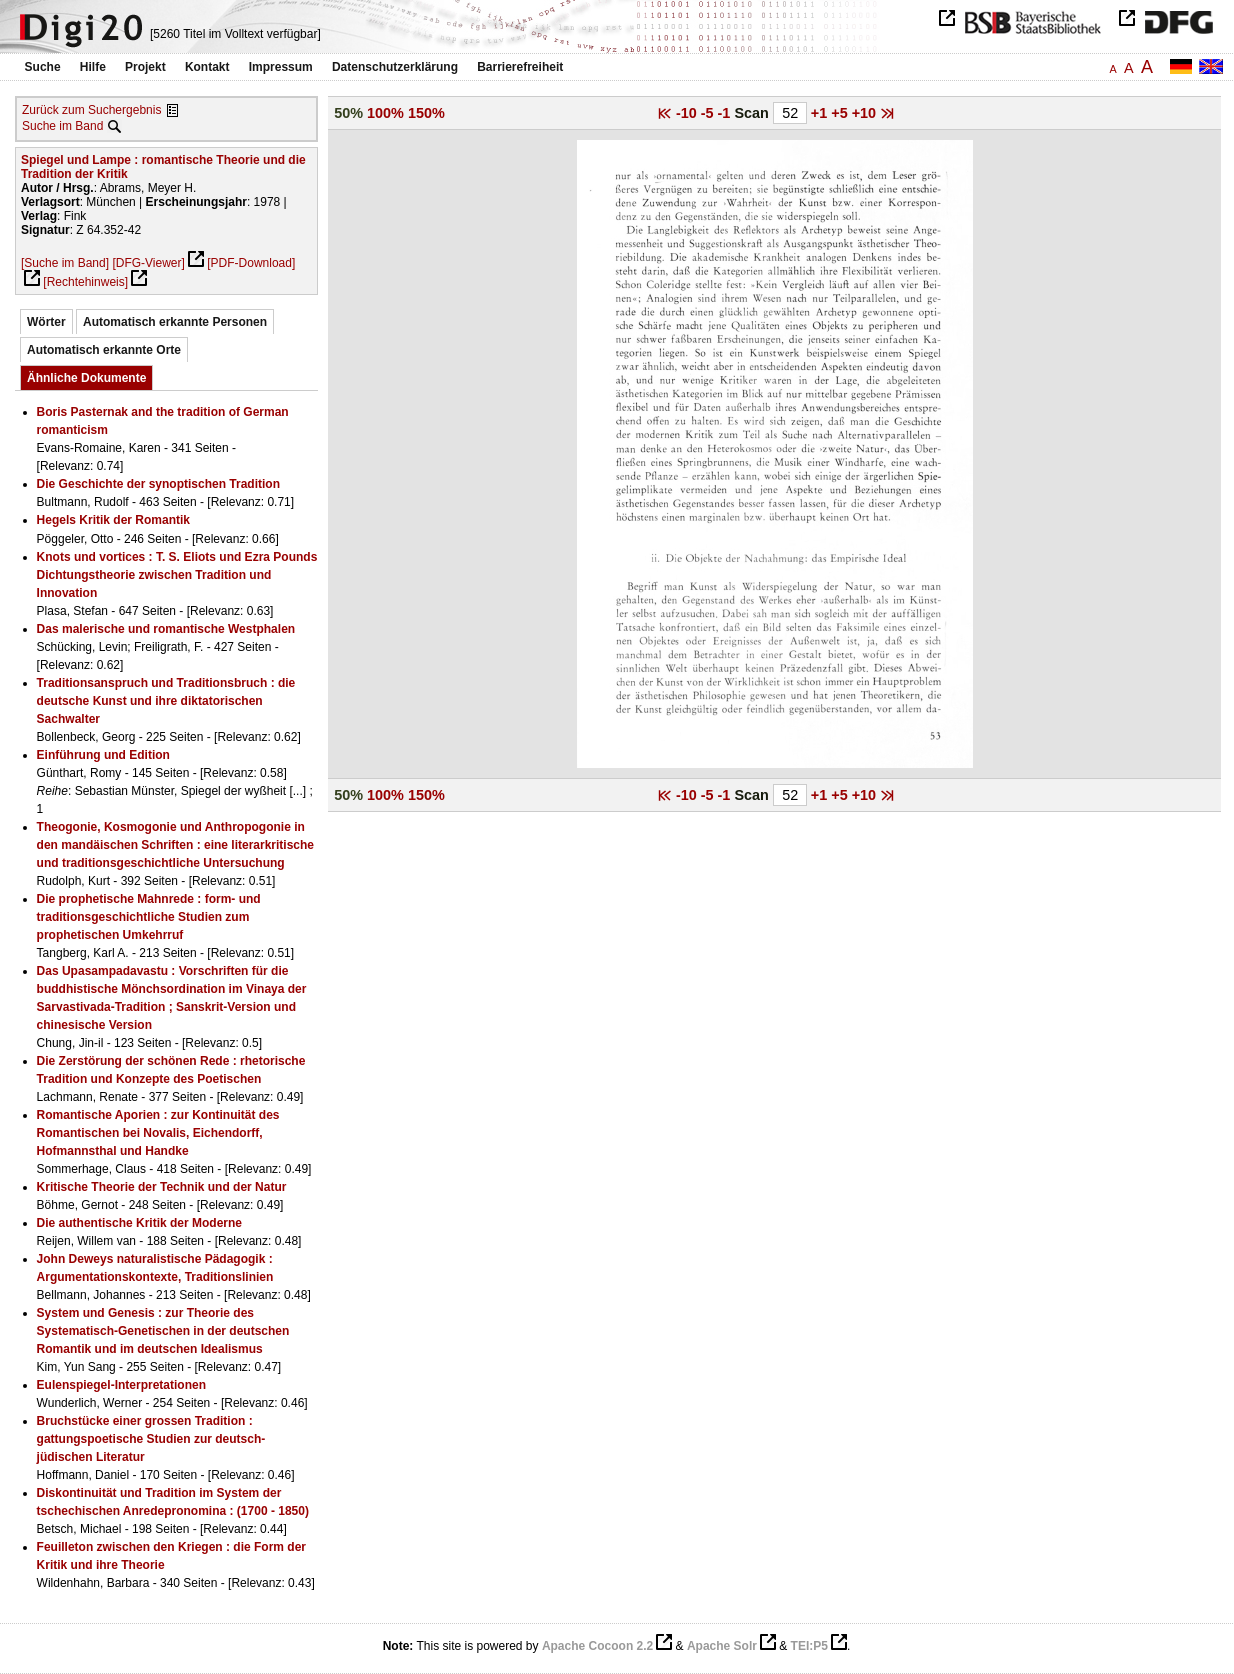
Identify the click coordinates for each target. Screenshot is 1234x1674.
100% (385, 113)
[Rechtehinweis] (85, 282)
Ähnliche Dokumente (86, 378)
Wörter (46, 322)
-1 (726, 113)
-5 (709, 113)
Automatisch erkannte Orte (104, 350)
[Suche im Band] (65, 263)
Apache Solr (722, 1646)
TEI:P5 (809, 1646)
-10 (688, 113)
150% (426, 113)
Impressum (281, 67)
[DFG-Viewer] (148, 263)
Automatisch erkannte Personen (175, 322)
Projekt (145, 67)
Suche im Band (62, 126)
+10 (866, 113)
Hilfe (93, 67)
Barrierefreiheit (520, 67)
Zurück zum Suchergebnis (91, 110)
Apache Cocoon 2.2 (597, 1646)
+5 (841, 113)
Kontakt (207, 67)
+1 (821, 113)
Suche (43, 67)
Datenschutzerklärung (395, 67)
